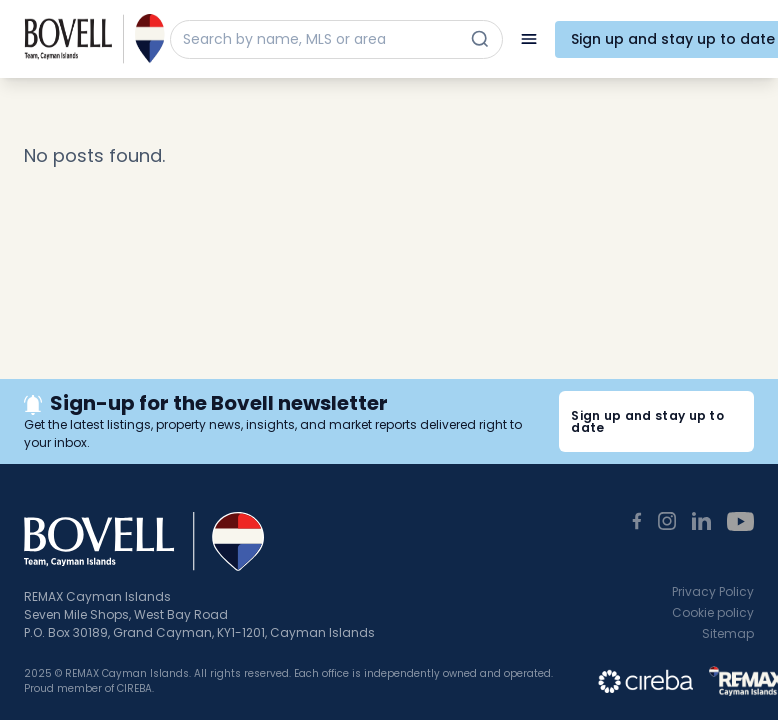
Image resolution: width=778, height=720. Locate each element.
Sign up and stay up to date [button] (647, 421)
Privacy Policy (713, 591)
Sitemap (728, 633)
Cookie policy (713, 612)
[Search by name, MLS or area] (318, 39)
